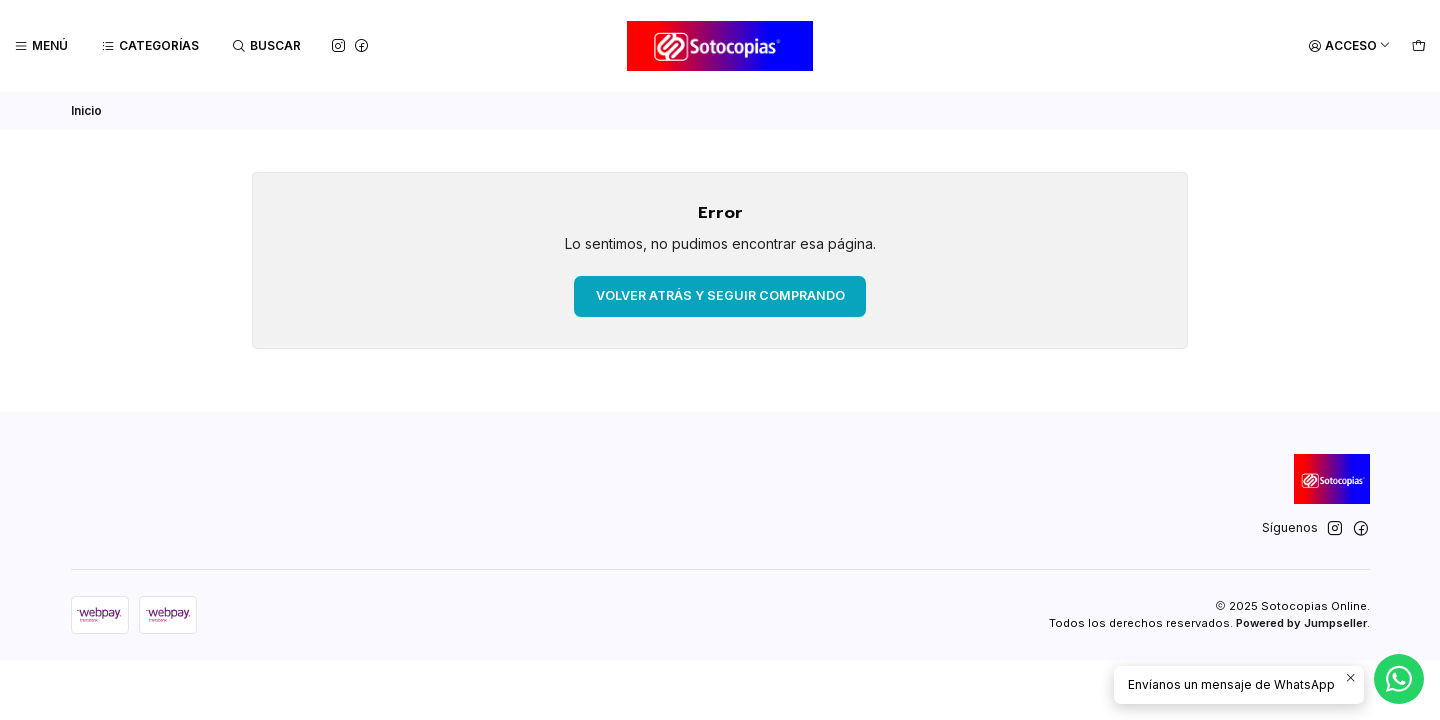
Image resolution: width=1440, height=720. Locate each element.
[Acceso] (1349, 46)
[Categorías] (150, 46)
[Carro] (1418, 46)
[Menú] (41, 46)
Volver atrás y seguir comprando (720, 295)
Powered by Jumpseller (1301, 623)
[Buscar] (267, 46)
